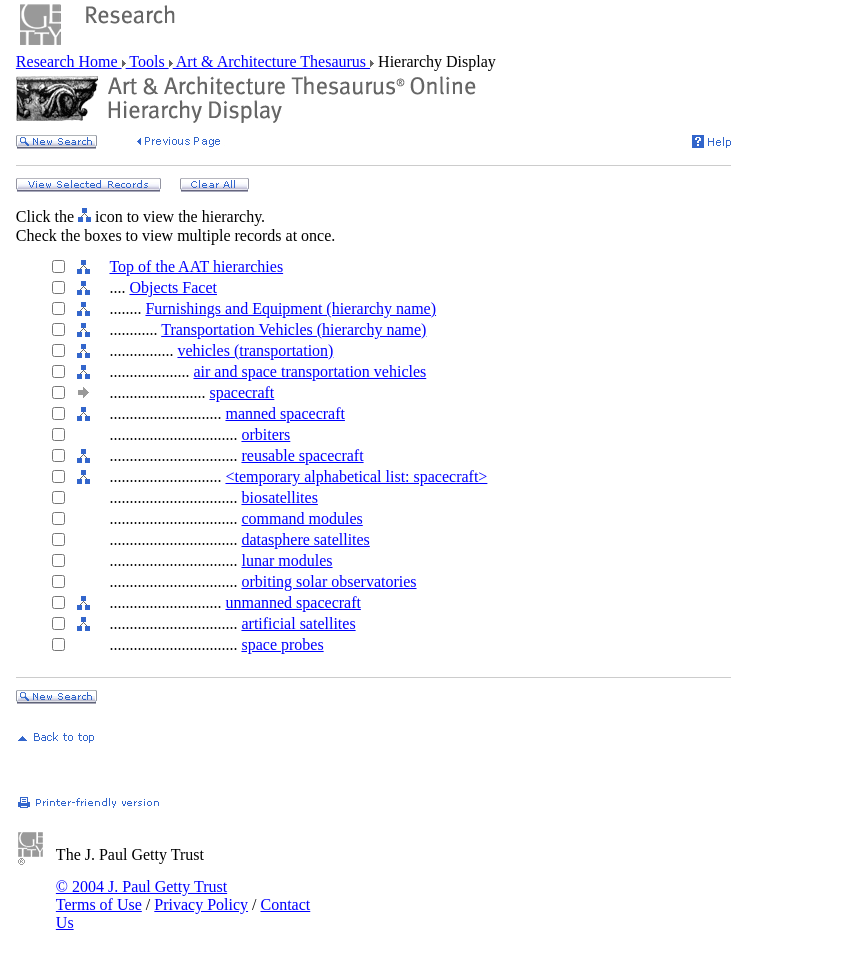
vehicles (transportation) (255, 350)
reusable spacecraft (302, 455)
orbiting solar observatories (328, 581)
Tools (147, 61)
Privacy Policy (201, 904)
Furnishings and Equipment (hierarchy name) (290, 308)
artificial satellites (298, 623)
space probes (282, 644)
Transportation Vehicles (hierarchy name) (293, 329)
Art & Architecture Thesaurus (271, 61)
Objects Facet (173, 287)
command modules (301, 518)
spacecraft (241, 392)
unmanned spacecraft (292, 602)
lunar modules (286, 560)
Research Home (69, 61)
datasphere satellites (305, 539)
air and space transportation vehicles (309, 371)
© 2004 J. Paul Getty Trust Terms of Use (141, 895)
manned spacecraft (284, 413)
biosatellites (279, 497)
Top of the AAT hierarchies (196, 266)
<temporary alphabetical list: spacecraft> (356, 476)
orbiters (265, 434)
